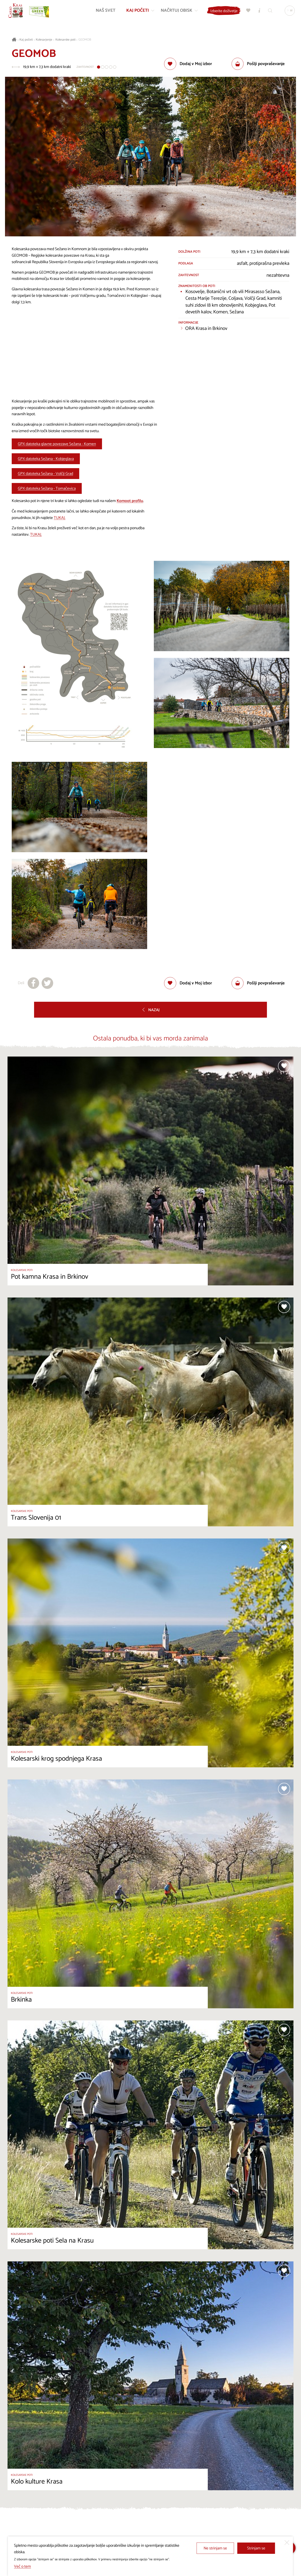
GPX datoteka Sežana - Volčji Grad (45, 473)
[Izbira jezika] (289, 12)
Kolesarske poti (65, 40)
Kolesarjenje (44, 40)
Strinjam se (256, 2548)
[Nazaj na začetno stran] (16, 11)
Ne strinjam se (215, 2548)
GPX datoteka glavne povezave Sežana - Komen (57, 444)
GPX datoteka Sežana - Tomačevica (47, 488)
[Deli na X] (47, 983)
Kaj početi (26, 40)
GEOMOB (84, 40)
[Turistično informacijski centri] (258, 11)
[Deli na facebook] (33, 983)
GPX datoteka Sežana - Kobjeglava (46, 459)
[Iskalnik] (269, 11)
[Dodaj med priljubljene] (188, 64)
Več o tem (22, 2566)
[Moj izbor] (247, 11)
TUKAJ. (59, 518)
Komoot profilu (130, 501)
